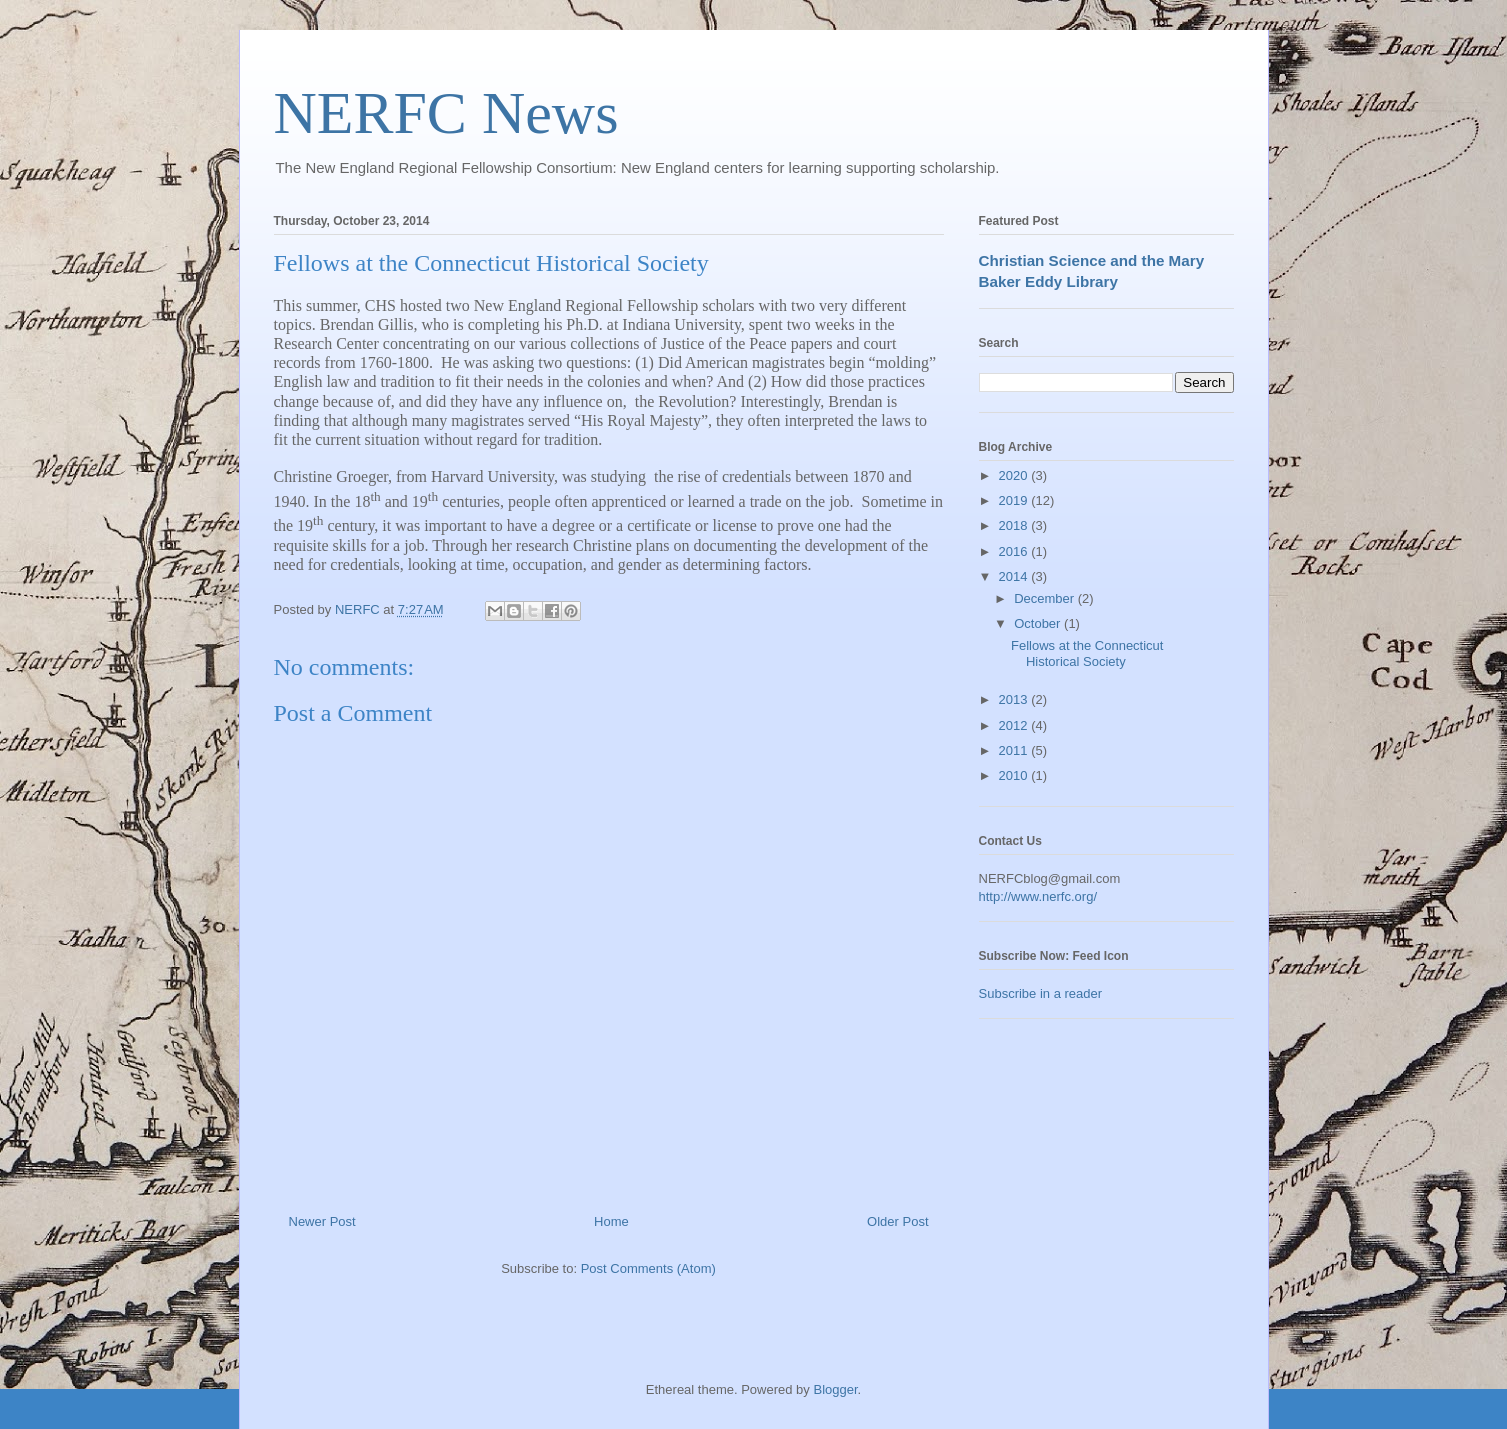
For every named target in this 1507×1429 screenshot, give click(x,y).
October (1039, 623)
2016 (1015, 551)
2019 (1015, 500)
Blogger (835, 1389)
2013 (1015, 699)
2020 (1015, 475)
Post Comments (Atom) (648, 1268)
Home (611, 1221)
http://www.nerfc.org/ (1038, 896)
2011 (1015, 750)
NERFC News (446, 113)
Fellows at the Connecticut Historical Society (1087, 653)
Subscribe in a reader (1041, 993)
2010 (1015, 775)
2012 (1015, 725)
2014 (1015, 576)
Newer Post (322, 1221)
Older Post (897, 1221)
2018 (1015, 525)
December (1046, 598)
